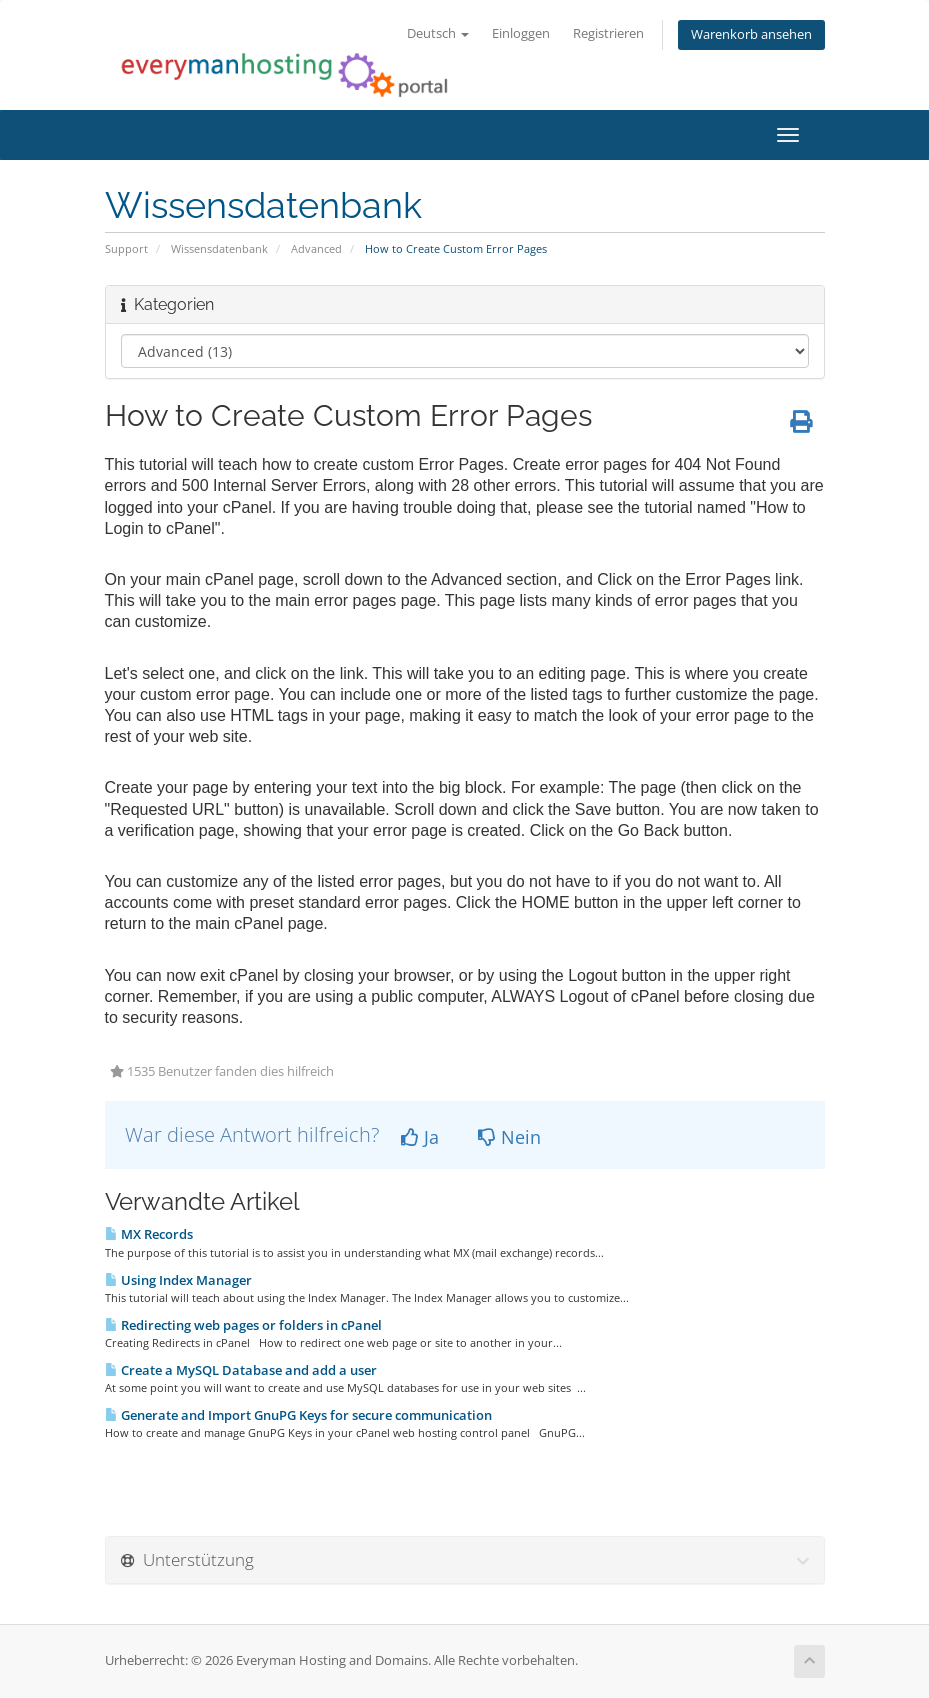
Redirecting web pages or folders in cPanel (243, 1325)
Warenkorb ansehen (751, 34)
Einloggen (521, 33)
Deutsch (438, 33)
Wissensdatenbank (219, 248)
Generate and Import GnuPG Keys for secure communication (298, 1415)
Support (126, 248)
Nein (509, 1137)
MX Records (149, 1234)
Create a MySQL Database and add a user (241, 1370)
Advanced (316, 248)
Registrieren (608, 33)
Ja (420, 1137)
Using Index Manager (178, 1280)
